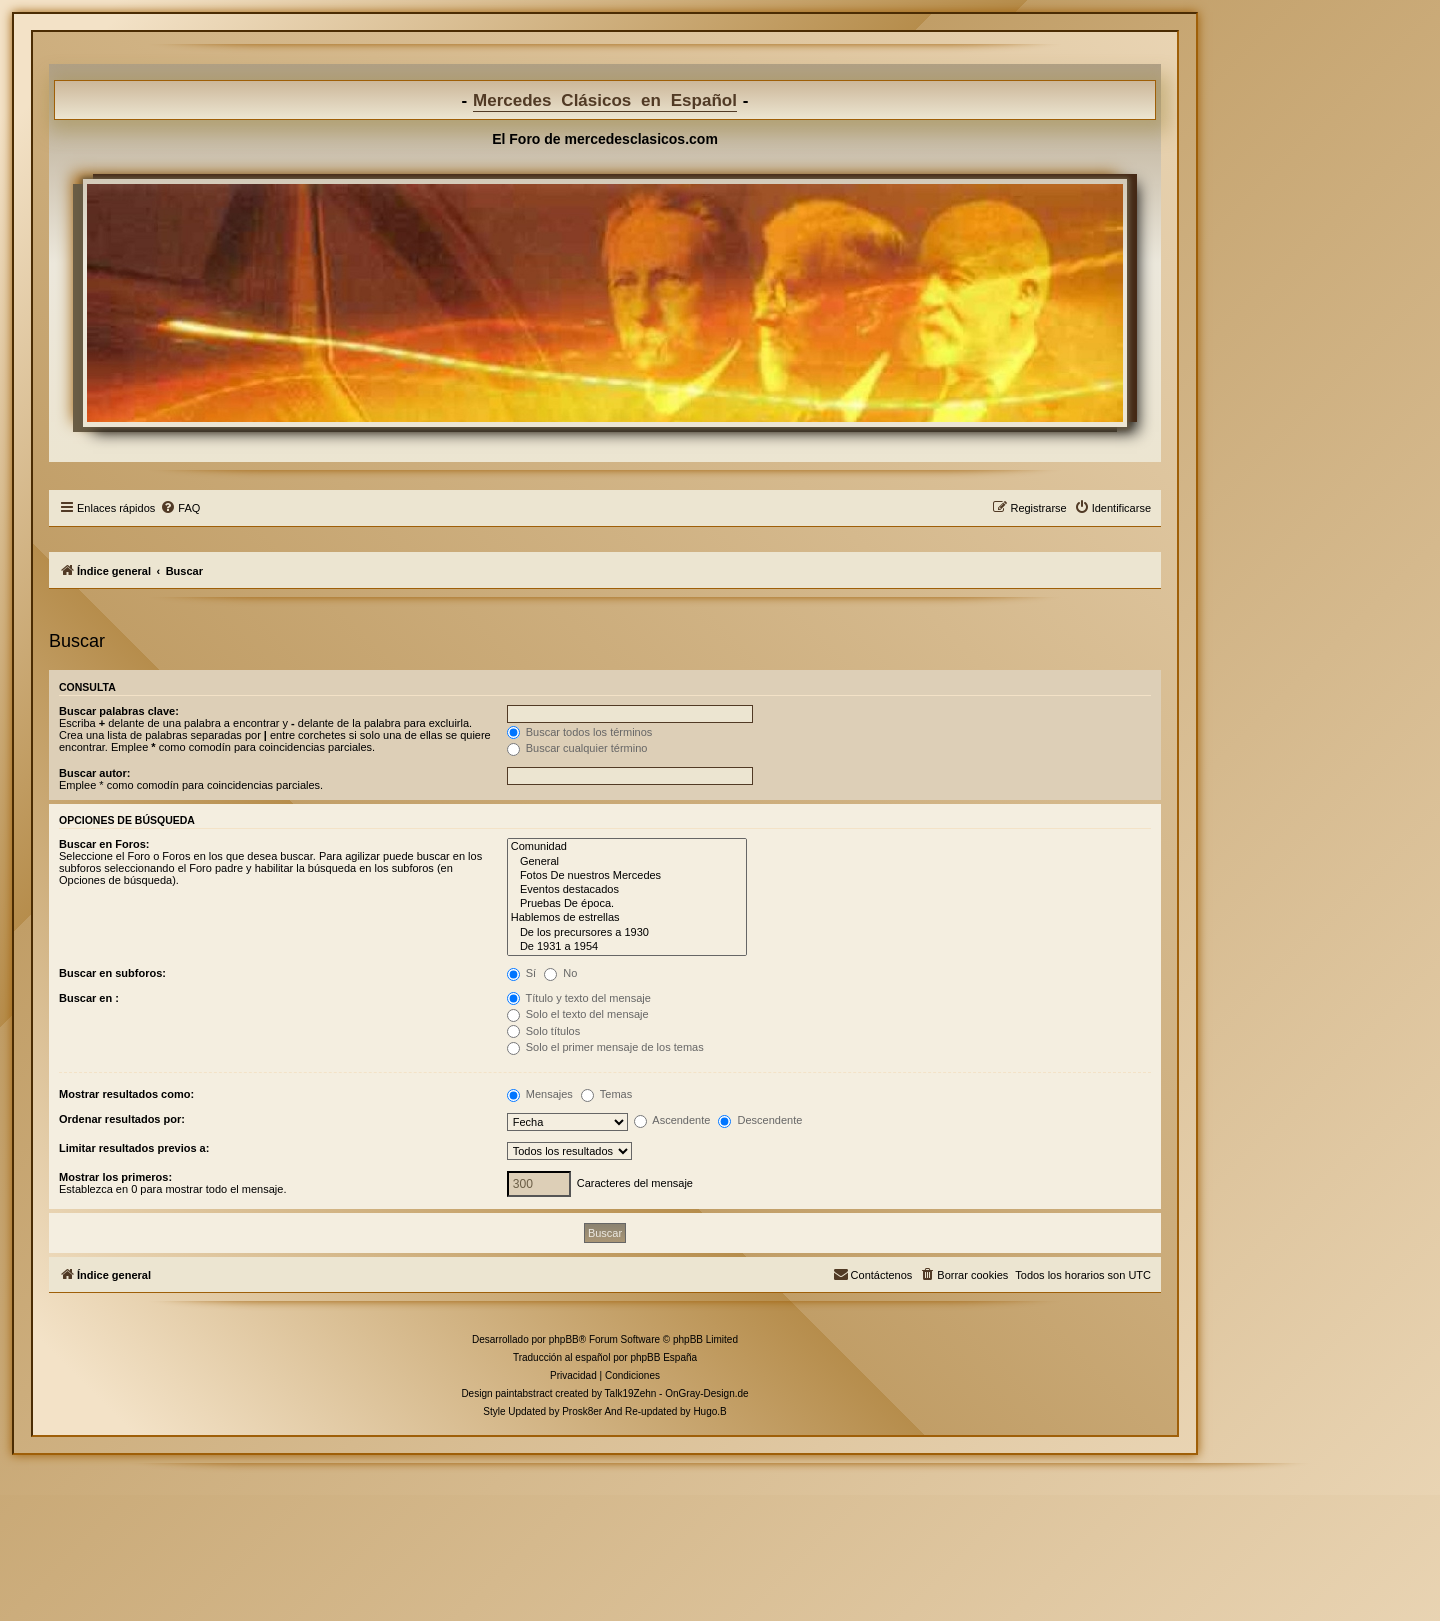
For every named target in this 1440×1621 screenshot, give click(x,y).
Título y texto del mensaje (579, 998)
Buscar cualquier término (577, 748)
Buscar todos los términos (580, 732)
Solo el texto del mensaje (578, 1014)
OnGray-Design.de (706, 1393)
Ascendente (672, 1120)
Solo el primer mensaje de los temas (605, 1047)
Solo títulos (543, 1031)
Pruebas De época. (627, 904)
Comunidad (627, 847)
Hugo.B (709, 1411)
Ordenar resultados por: (122, 1119)
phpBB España (663, 1357)
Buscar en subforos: (112, 973)
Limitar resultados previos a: (134, 1148)
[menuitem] (180, 508)
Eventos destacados (627, 890)
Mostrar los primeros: (115, 1177)
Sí (521, 973)
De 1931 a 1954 (627, 947)
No (560, 973)
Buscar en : (89, 998)
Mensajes (540, 1094)
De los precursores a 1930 (627, 933)
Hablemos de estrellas (627, 918)
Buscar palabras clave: (119, 711)
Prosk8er (582, 1411)
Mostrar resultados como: (126, 1094)
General (627, 862)
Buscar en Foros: (104, 844)
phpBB (564, 1339)
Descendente (760, 1120)
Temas (606, 1094)
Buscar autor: (95, 773)
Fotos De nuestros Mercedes (627, 876)
